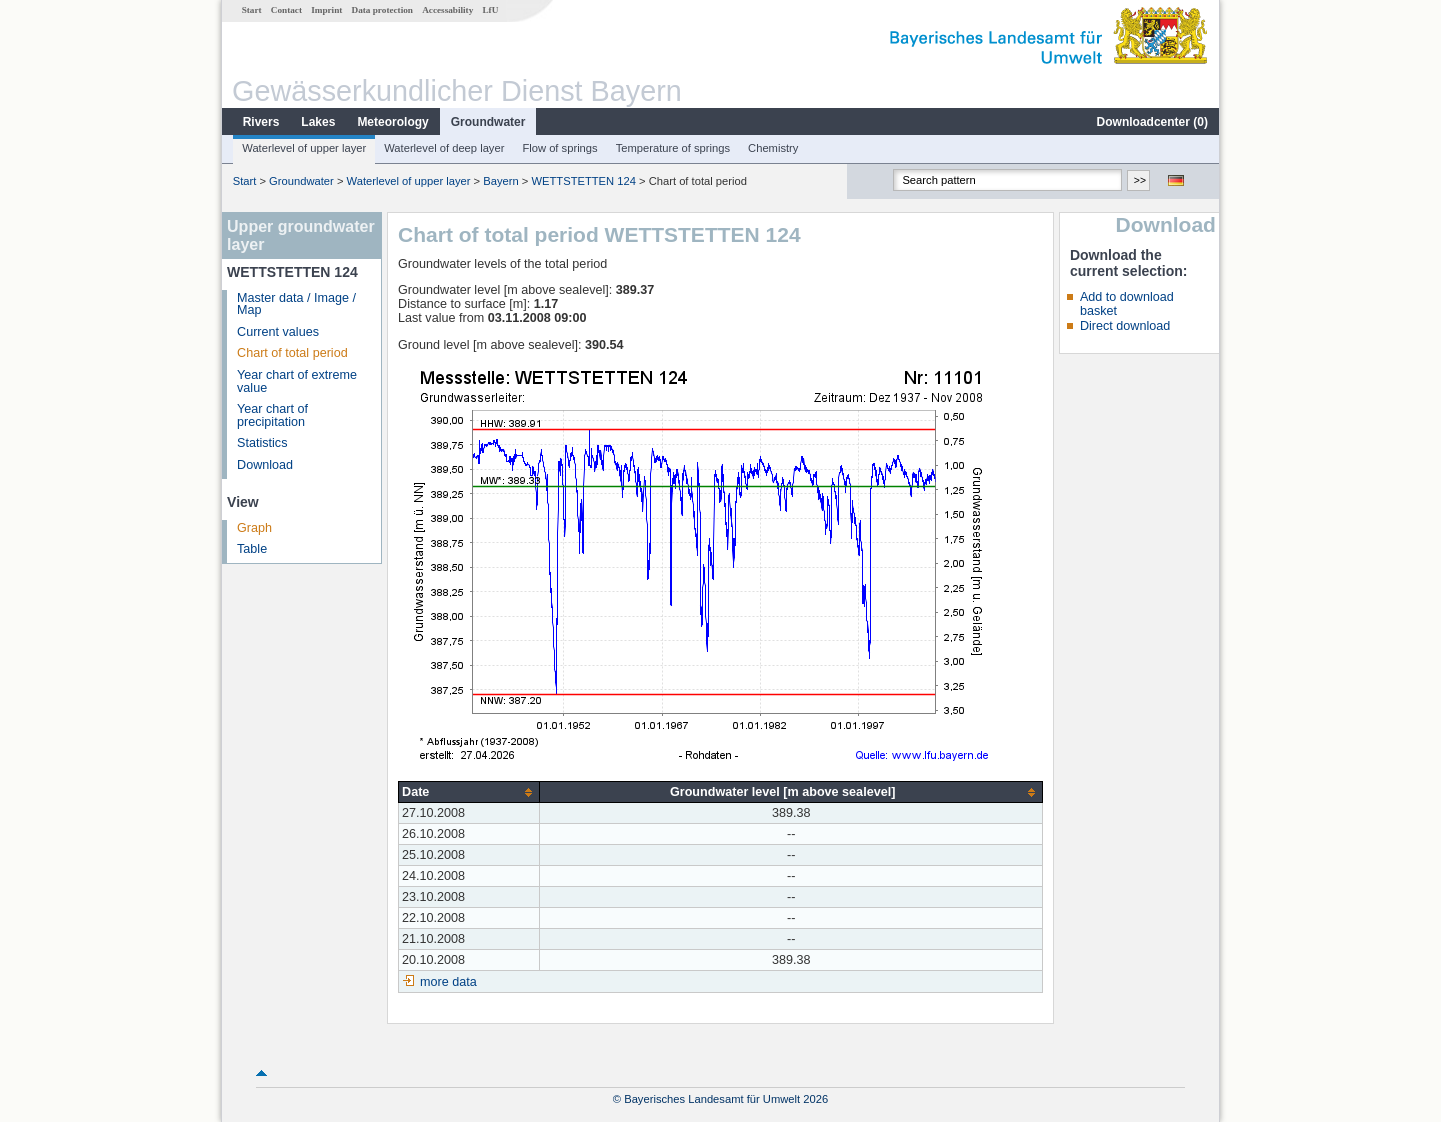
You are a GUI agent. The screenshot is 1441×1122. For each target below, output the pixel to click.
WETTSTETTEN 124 (583, 181)
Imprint (326, 10)
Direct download (1125, 326)
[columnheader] (469, 792)
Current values (278, 332)
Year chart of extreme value (297, 381)
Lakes (318, 122)
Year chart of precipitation (272, 415)
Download (265, 465)
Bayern (500, 181)
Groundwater (488, 122)
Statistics (262, 443)
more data (448, 982)
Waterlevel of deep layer (444, 148)
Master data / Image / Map (296, 304)
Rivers (261, 122)
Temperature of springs (673, 148)
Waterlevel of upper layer (304, 148)
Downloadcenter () (1152, 122)
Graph (254, 528)
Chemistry (773, 148)
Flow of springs (559, 148)
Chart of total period (292, 353)
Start (252, 10)
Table (252, 549)
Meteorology (392, 122)
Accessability (447, 10)
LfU (490, 10)
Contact (286, 10)
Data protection (382, 10)
